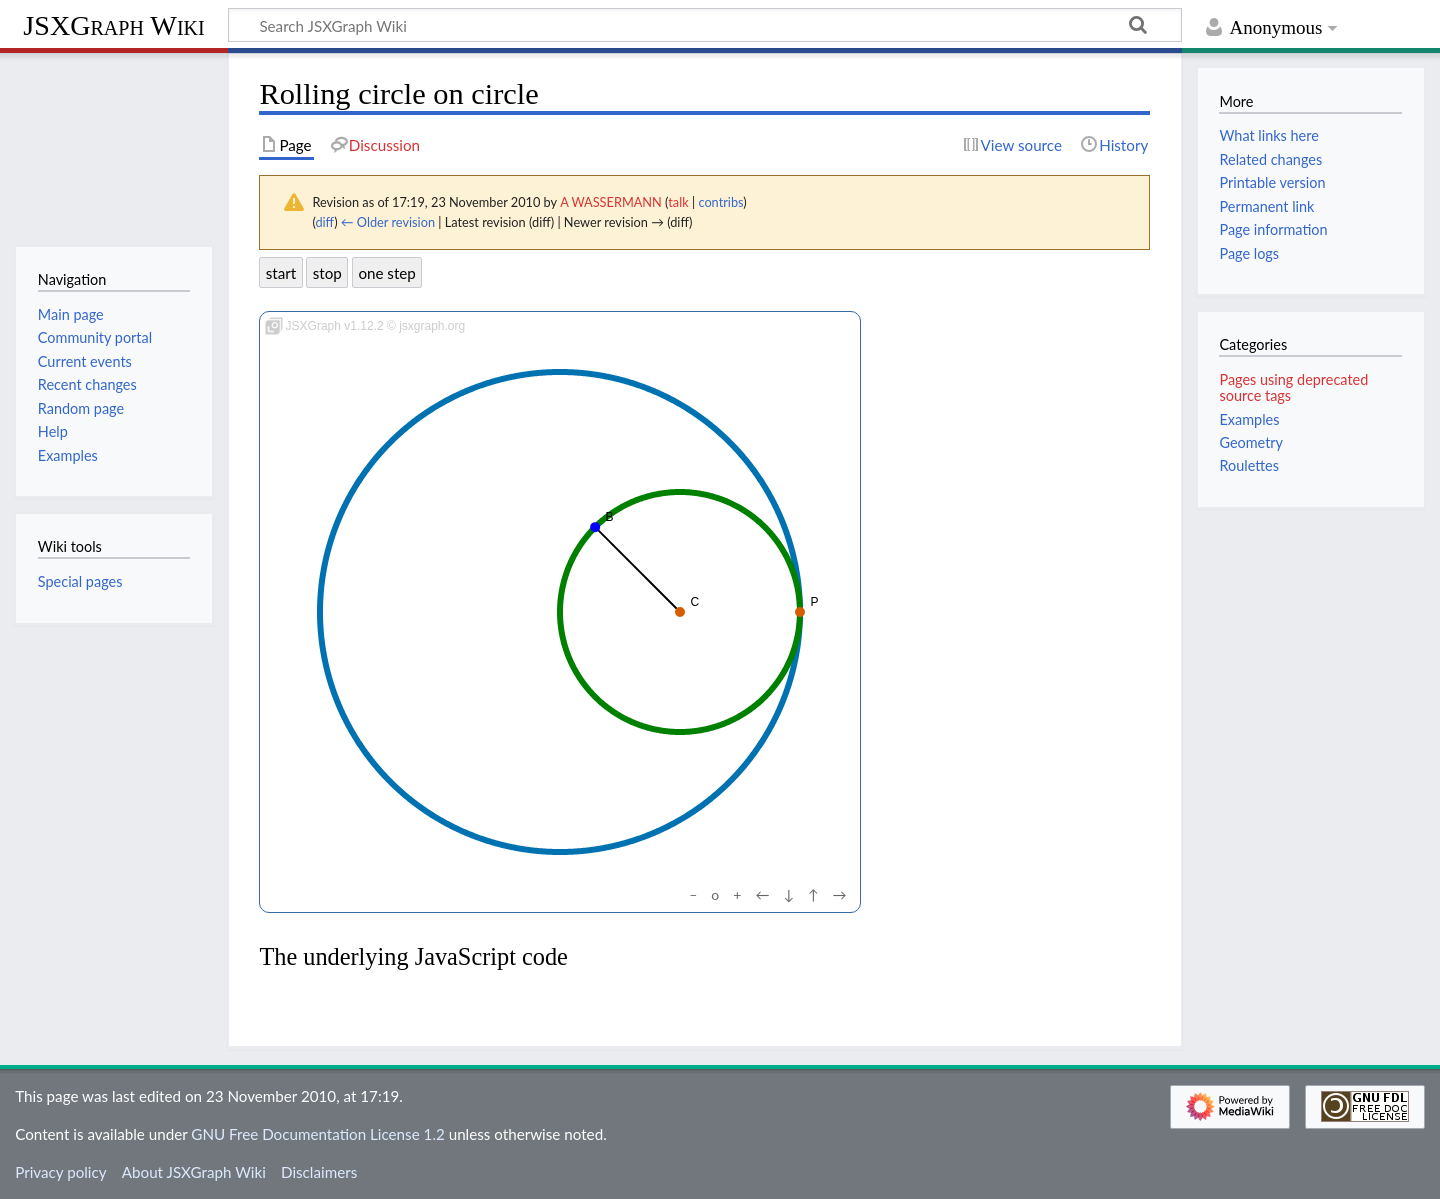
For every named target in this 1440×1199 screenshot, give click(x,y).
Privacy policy (60, 1172)
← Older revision (388, 222)
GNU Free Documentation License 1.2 (317, 1134)
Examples (1249, 419)
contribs (720, 202)
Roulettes (1249, 465)
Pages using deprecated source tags (1293, 387)
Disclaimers (319, 1172)
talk (678, 202)
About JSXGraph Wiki (194, 1172)
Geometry (1251, 442)
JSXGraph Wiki (113, 25)
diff (324, 222)
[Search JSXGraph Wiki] (705, 25)
